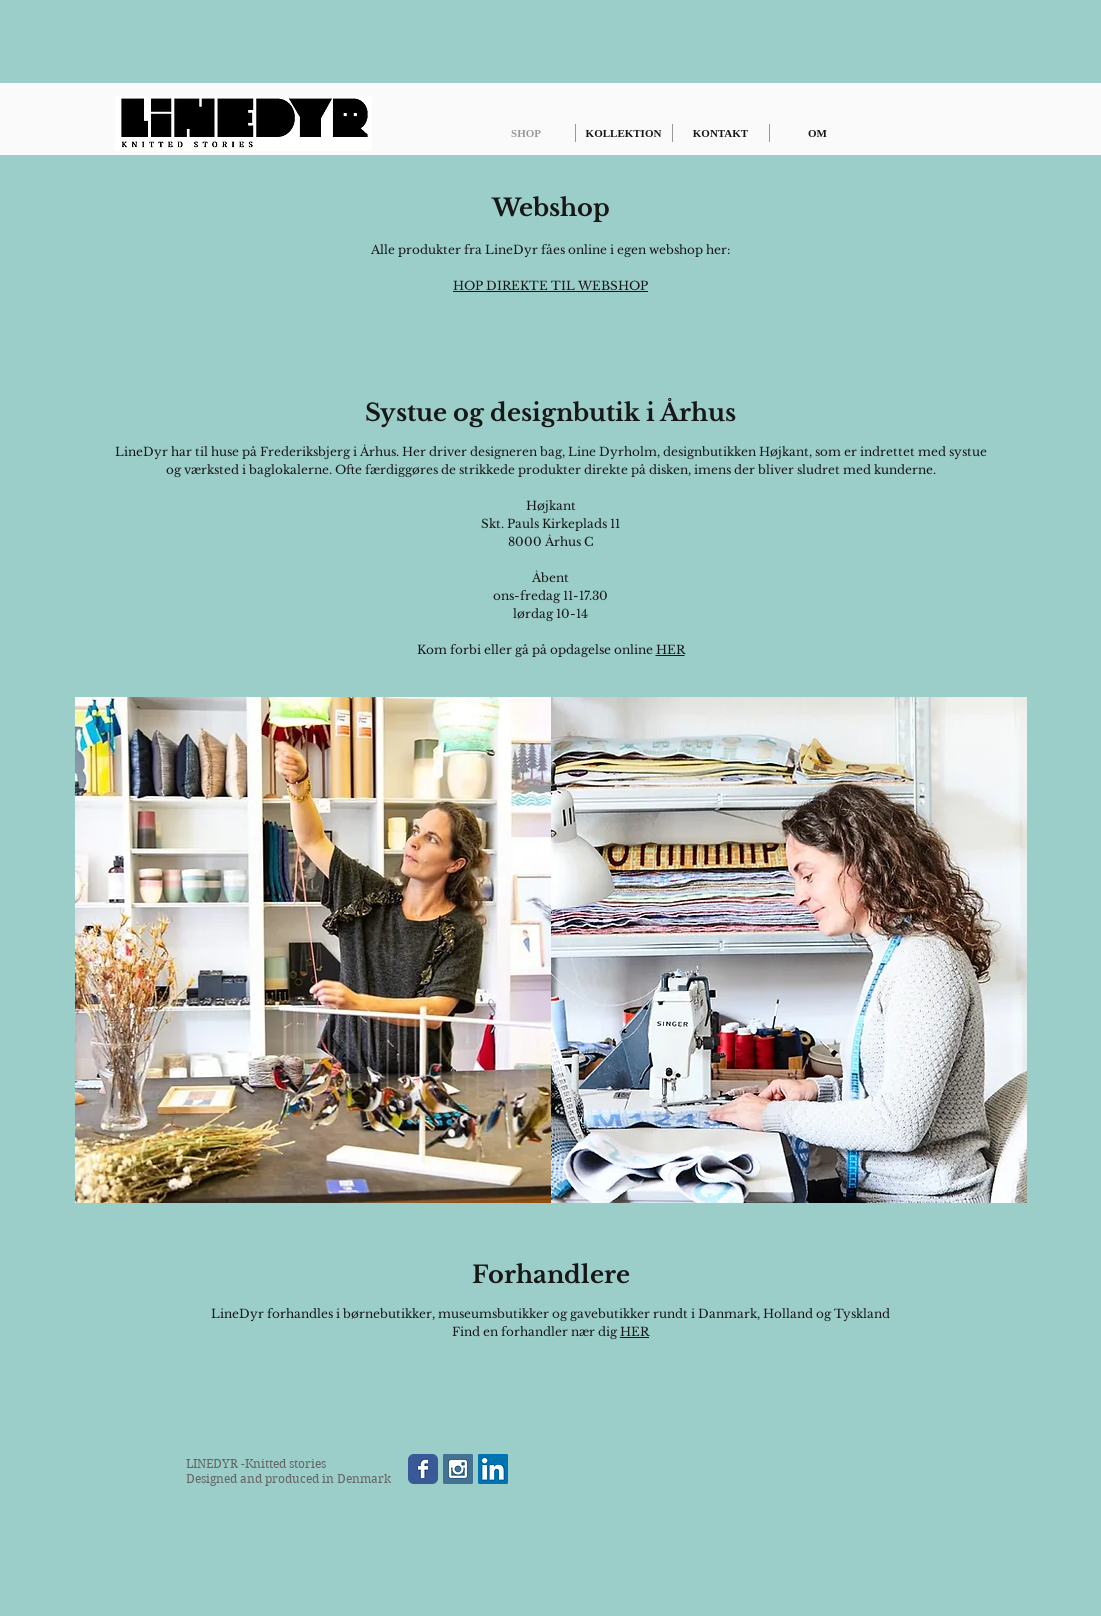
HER (670, 649)
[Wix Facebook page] (423, 1469)
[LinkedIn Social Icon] (493, 1469)
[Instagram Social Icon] (458, 1469)
